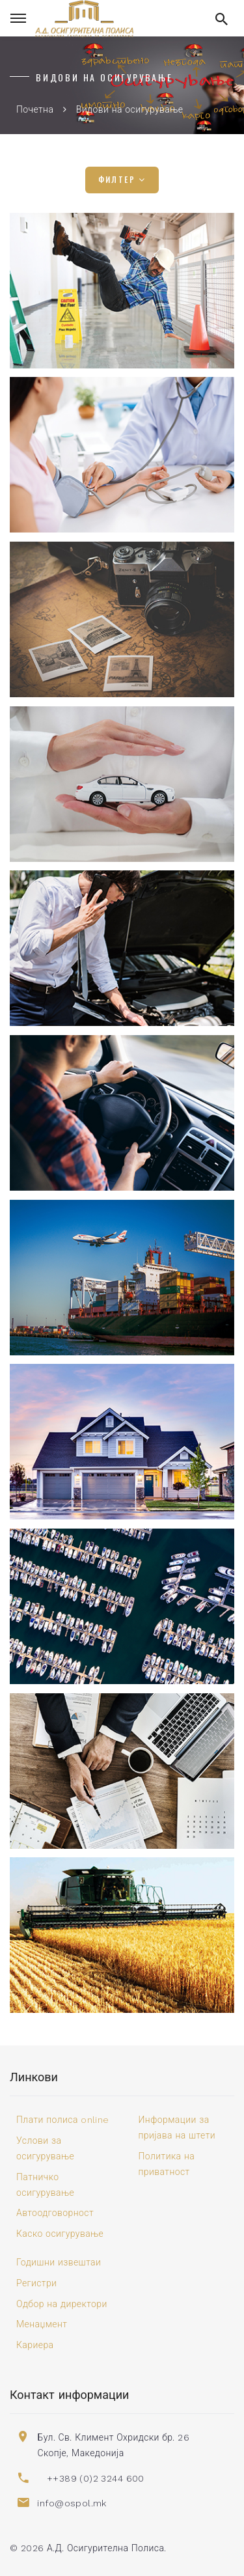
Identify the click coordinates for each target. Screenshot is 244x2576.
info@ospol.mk (71, 2503)
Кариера (35, 2345)
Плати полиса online (62, 2119)
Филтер (122, 180)
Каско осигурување (59, 2233)
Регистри (36, 2283)
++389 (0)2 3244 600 (95, 2478)
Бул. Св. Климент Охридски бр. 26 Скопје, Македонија (113, 2445)
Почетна (34, 109)
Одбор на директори (61, 2304)
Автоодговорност (55, 2213)
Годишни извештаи (58, 2262)
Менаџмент (41, 2324)
